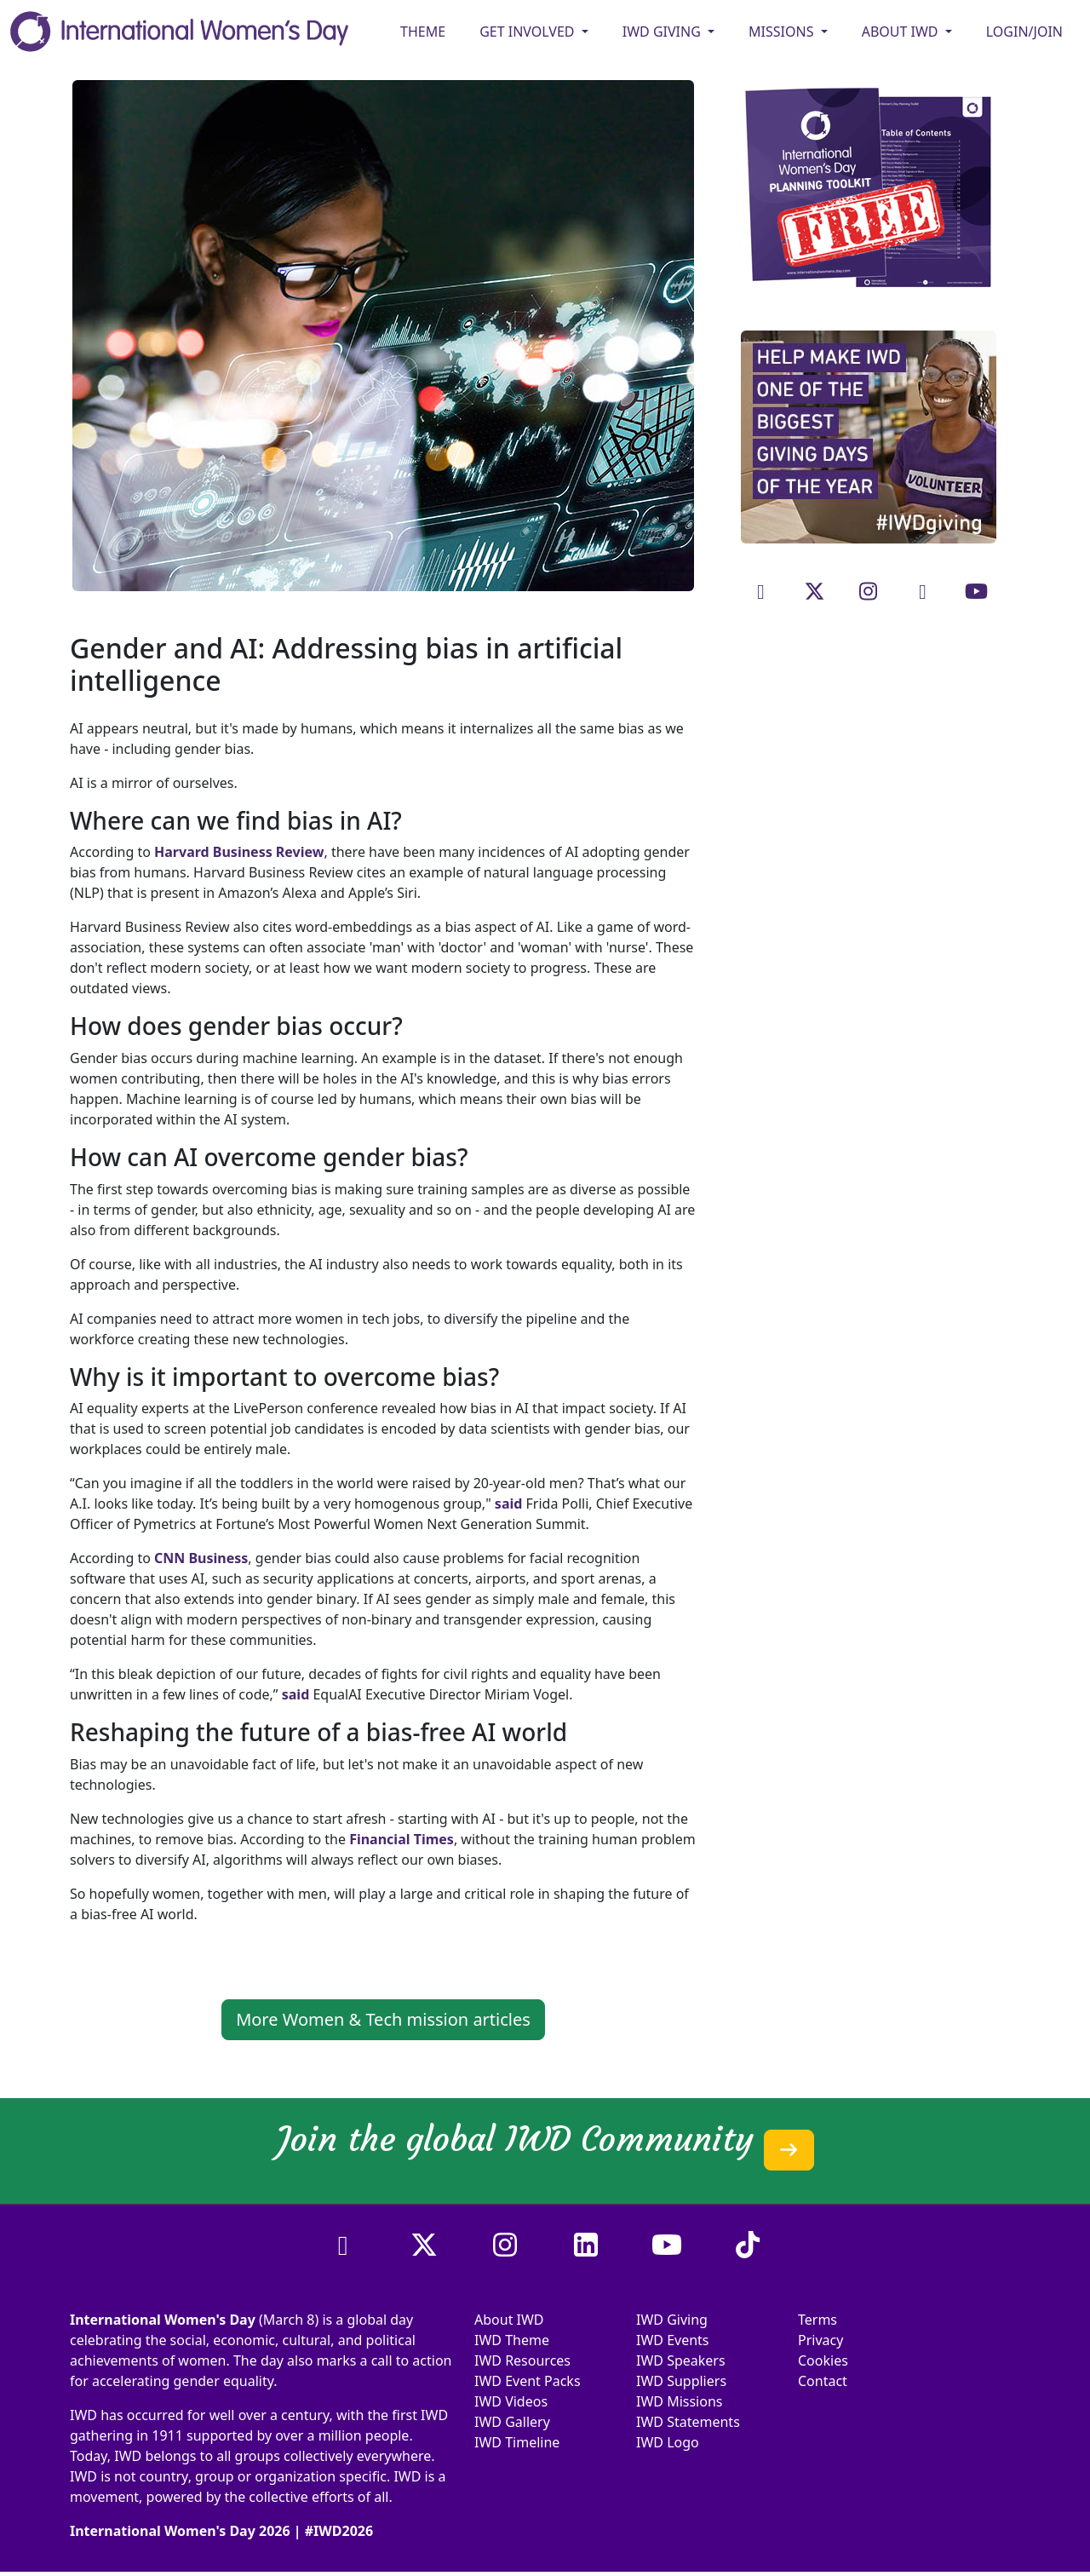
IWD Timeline (516, 2442)
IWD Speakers (681, 2360)
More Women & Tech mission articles (383, 2019)
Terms (817, 2319)
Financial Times (401, 1839)
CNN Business (201, 1558)
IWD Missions (679, 2401)
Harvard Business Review (239, 851)
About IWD (509, 2319)
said (509, 1503)
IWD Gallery (512, 2421)
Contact (822, 2381)
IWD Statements (688, 2421)
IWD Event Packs (527, 2381)
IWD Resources (522, 2360)
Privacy (820, 2340)
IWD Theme (511, 2340)
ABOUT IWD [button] (902, 31)
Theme (422, 31)
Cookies (823, 2360)
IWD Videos (511, 2401)
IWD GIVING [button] (663, 31)
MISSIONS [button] (783, 31)
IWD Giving (672, 2319)
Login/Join (1024, 31)
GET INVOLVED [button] (528, 31)
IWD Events (672, 2340)
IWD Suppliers (681, 2381)
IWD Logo (667, 2442)
